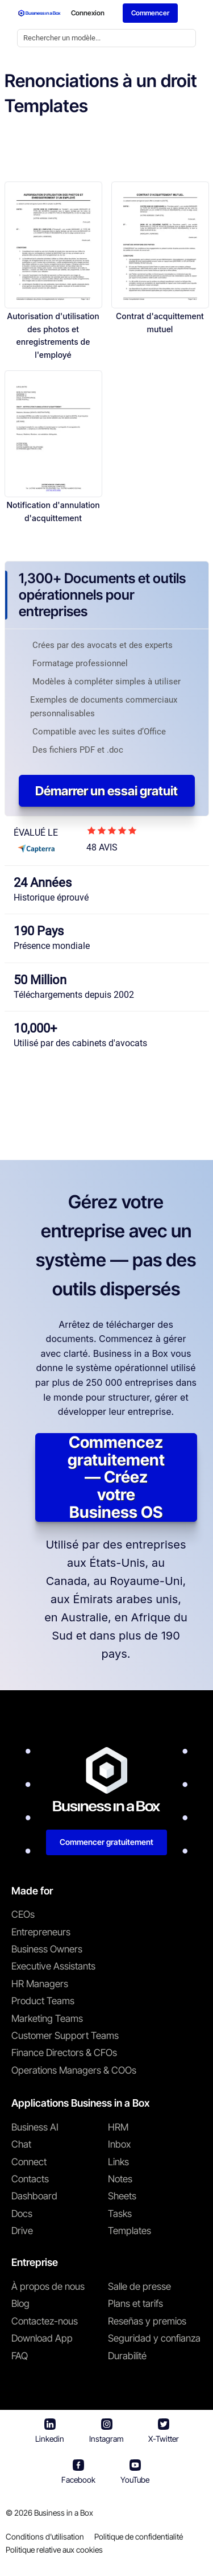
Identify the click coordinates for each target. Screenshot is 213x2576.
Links (118, 2162)
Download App (42, 2338)
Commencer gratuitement (106, 1842)
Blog (20, 2303)
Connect (29, 2162)
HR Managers (39, 1983)
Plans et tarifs (135, 2303)
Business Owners (46, 1949)
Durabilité (127, 2356)
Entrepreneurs (40, 1932)
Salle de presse (139, 2286)
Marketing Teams (47, 2018)
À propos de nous (48, 2286)
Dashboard (34, 2196)
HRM (118, 2127)
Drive (22, 2230)
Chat (21, 2144)
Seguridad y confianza (154, 2338)
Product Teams (42, 2001)
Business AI (35, 2127)
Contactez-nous (44, 2321)
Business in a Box (63, 2512)
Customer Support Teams (65, 2035)
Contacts (30, 2179)
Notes (120, 2179)
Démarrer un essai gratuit (106, 790)
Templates (129, 2230)
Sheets (122, 2196)
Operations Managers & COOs (73, 2070)
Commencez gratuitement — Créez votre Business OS (116, 1477)
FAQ (19, 2356)
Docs (21, 2213)
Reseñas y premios (147, 2321)
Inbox (119, 2144)
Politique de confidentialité (138, 2536)
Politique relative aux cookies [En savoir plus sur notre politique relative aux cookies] (54, 2549)
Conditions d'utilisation (45, 2536)
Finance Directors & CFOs (64, 2052)
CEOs (23, 1914)
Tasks (120, 2213)
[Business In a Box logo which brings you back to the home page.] (39, 13)
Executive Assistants (53, 1966)
